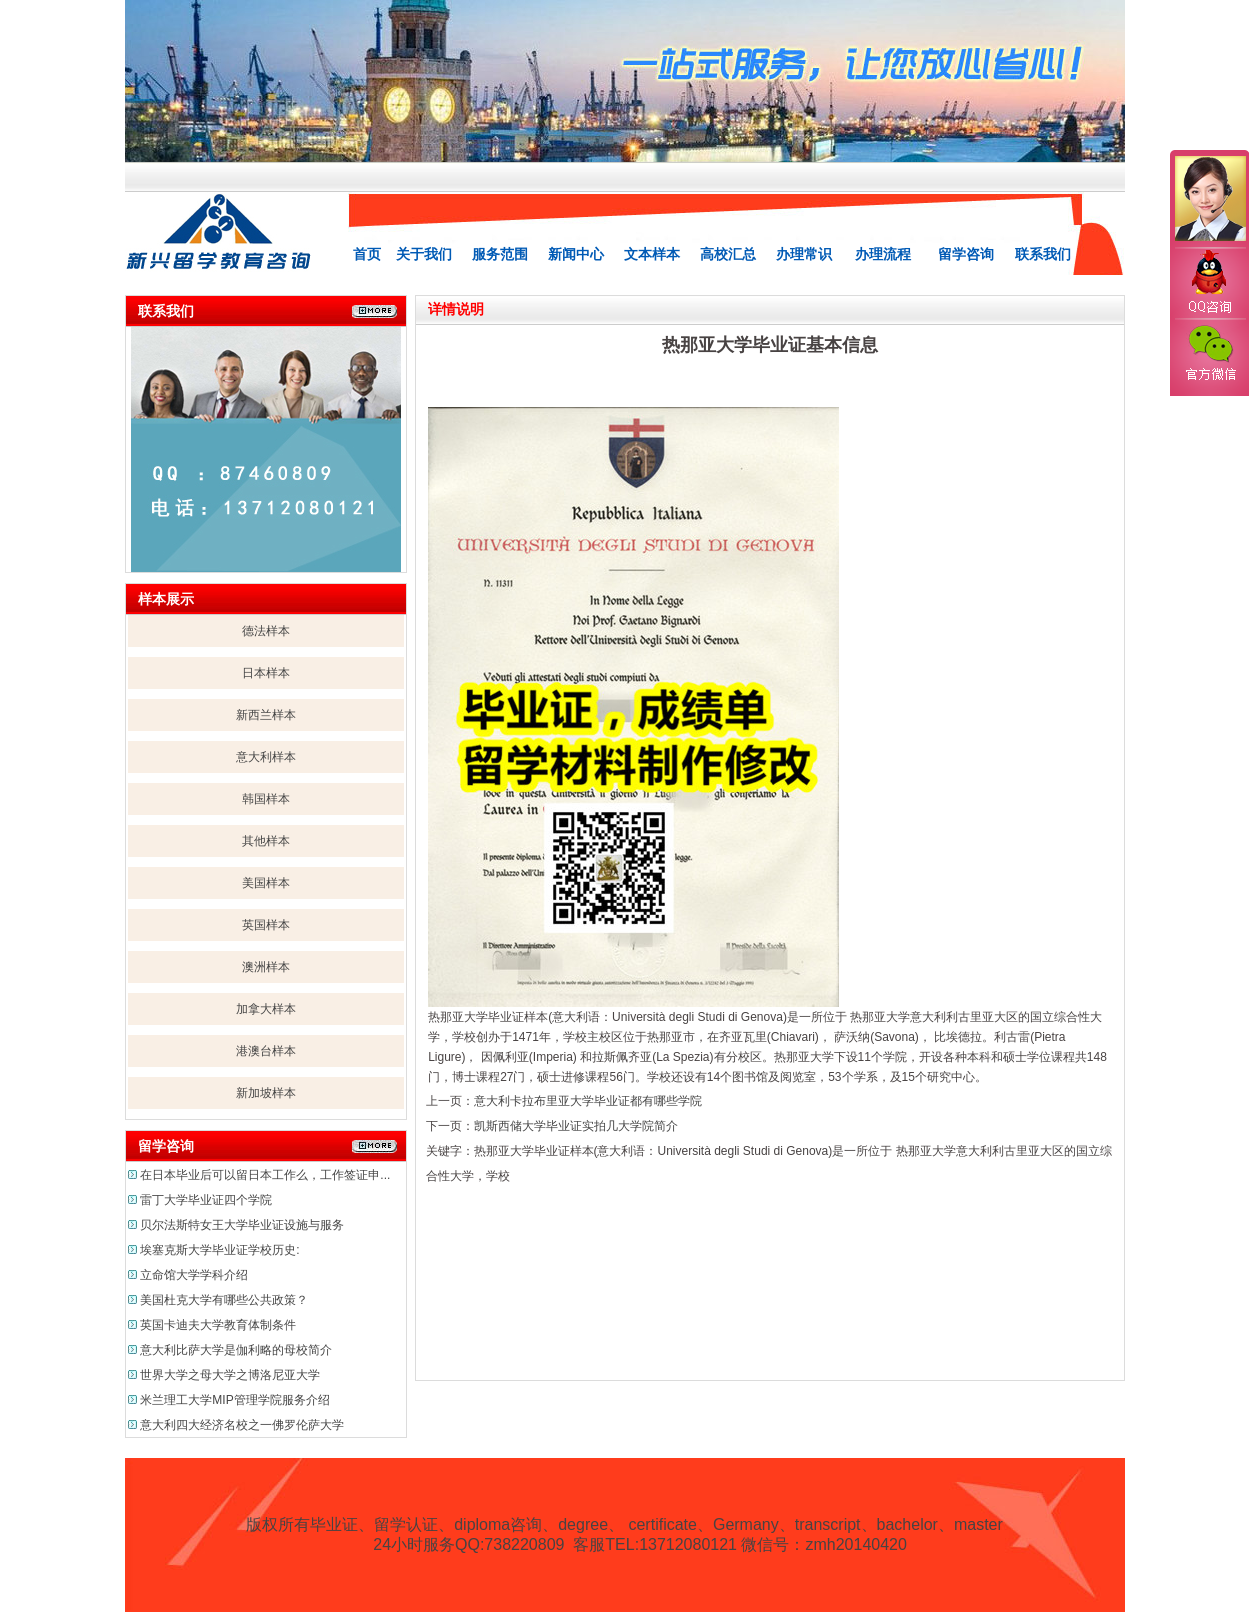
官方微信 (1209, 354)
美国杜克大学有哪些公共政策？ (224, 1300)
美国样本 (266, 883)
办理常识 (804, 254)
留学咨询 (966, 254)
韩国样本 (266, 799)
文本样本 (652, 254)
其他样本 (266, 841)
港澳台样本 (266, 1051)
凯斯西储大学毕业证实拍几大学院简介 (576, 1126)
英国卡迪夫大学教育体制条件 (218, 1325)
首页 (367, 254)
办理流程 (883, 254)
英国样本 (266, 925)
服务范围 (500, 254)
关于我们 (424, 254)
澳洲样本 (266, 967)
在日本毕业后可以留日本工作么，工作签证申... (265, 1175)
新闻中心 (576, 254)
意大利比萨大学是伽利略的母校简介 (236, 1350)
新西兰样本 (266, 715)
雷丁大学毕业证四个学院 (206, 1200)
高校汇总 (728, 254)
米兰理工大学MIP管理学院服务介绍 (234, 1400)
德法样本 (266, 631)
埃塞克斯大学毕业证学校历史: (219, 1250)
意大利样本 (266, 757)
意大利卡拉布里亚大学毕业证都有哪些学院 (588, 1101)
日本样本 (266, 673)
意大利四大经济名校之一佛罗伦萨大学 (242, 1425)
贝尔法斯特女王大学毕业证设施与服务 (242, 1225)
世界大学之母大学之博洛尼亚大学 (230, 1375)
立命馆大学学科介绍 (194, 1275)
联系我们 (1043, 254)
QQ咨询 (1209, 283)
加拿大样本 (266, 1009)
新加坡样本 (266, 1093)
